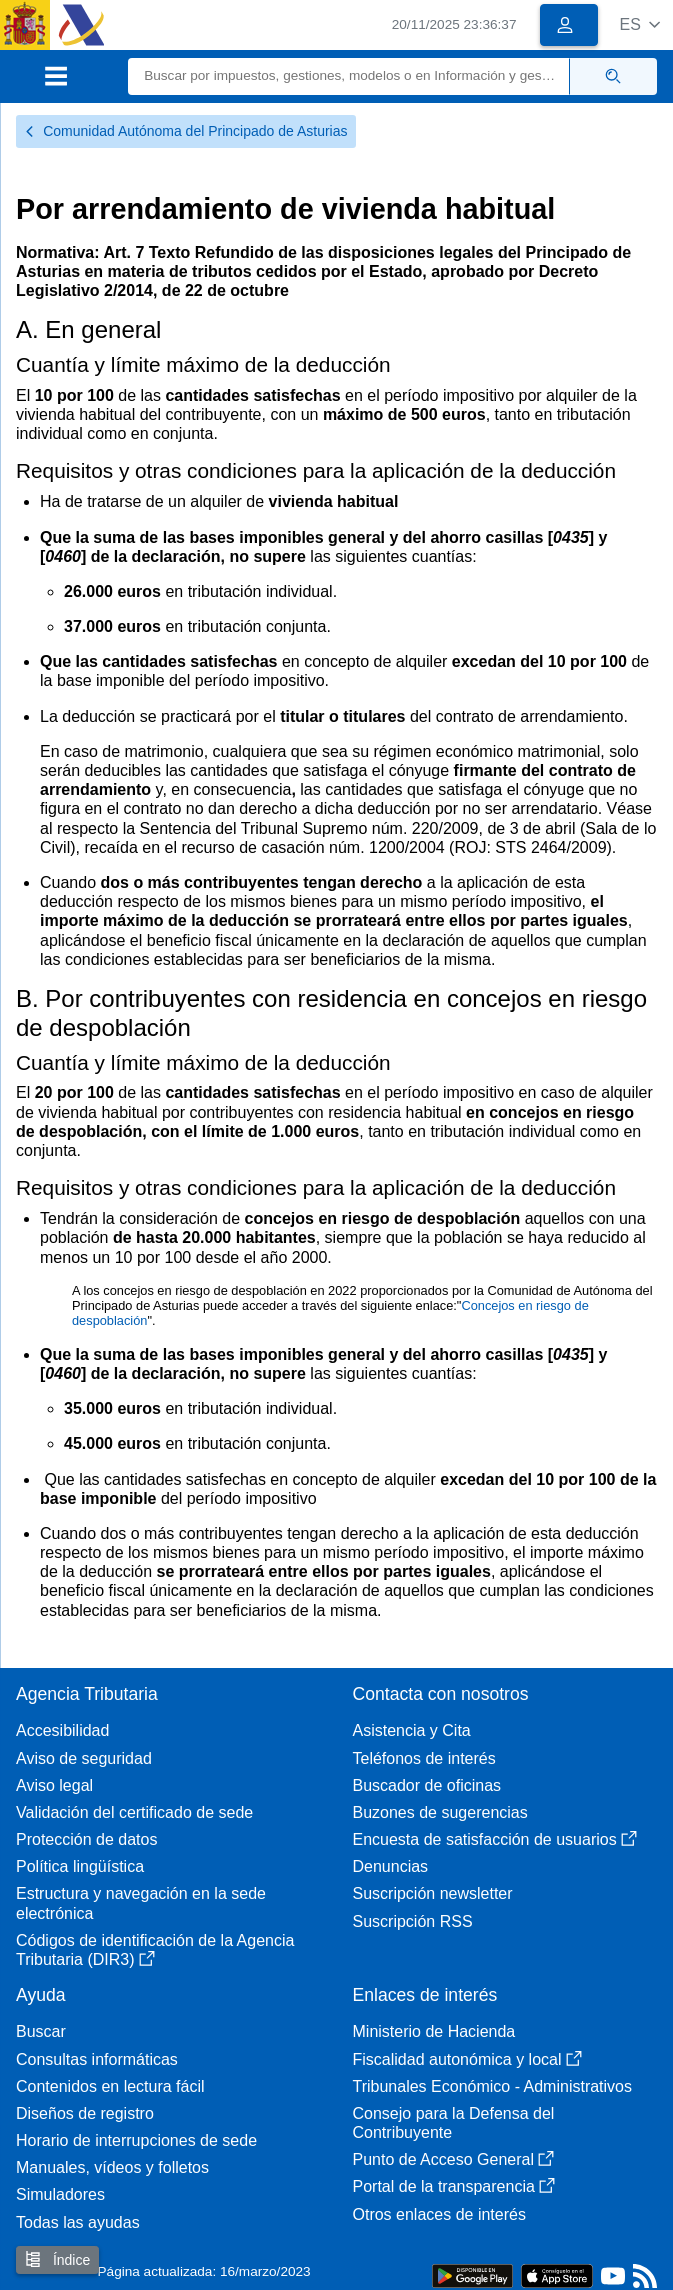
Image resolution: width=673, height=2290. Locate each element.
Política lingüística (80, 1866)
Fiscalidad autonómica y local (467, 2059)
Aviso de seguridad (84, 1758)
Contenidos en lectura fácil (110, 2086)
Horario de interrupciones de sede (136, 2140)
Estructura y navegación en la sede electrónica (141, 1903)
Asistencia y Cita (412, 1730)
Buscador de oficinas (427, 1785)
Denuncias (391, 1866)
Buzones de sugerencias (440, 1812)
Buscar (41, 2031)
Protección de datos (86, 1839)
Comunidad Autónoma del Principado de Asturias (186, 131)
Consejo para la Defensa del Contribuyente (454, 2123)
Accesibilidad (62, 1730)
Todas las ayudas (78, 2222)
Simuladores (60, 2194)
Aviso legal (54, 1785)
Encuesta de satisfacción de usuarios (495, 1839)
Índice (57, 2259)
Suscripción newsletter (433, 1893)
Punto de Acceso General (453, 2159)
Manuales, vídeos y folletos (112, 2167)
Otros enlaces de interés (439, 2214)
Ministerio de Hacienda (434, 2031)
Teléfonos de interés (424, 1758)
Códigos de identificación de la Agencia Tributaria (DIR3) (155, 1950)
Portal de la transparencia (454, 2186)
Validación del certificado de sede (134, 1812)
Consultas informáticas (97, 2059)
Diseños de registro (85, 2113)
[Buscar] (349, 76)
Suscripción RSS (413, 1921)
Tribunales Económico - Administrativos (493, 2086)
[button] (639, 24)
